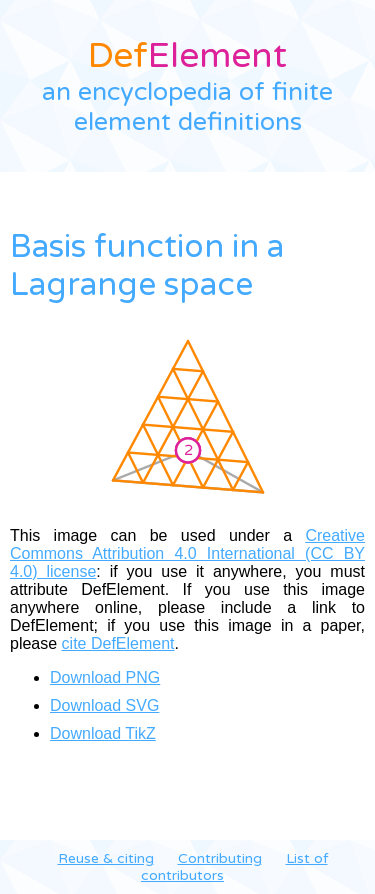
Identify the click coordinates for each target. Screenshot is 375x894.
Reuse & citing (106, 858)
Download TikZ (103, 733)
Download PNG (105, 677)
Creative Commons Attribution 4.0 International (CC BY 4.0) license (187, 553)
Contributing (220, 858)
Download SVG (104, 705)
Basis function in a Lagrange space (147, 266)
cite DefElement (118, 643)
